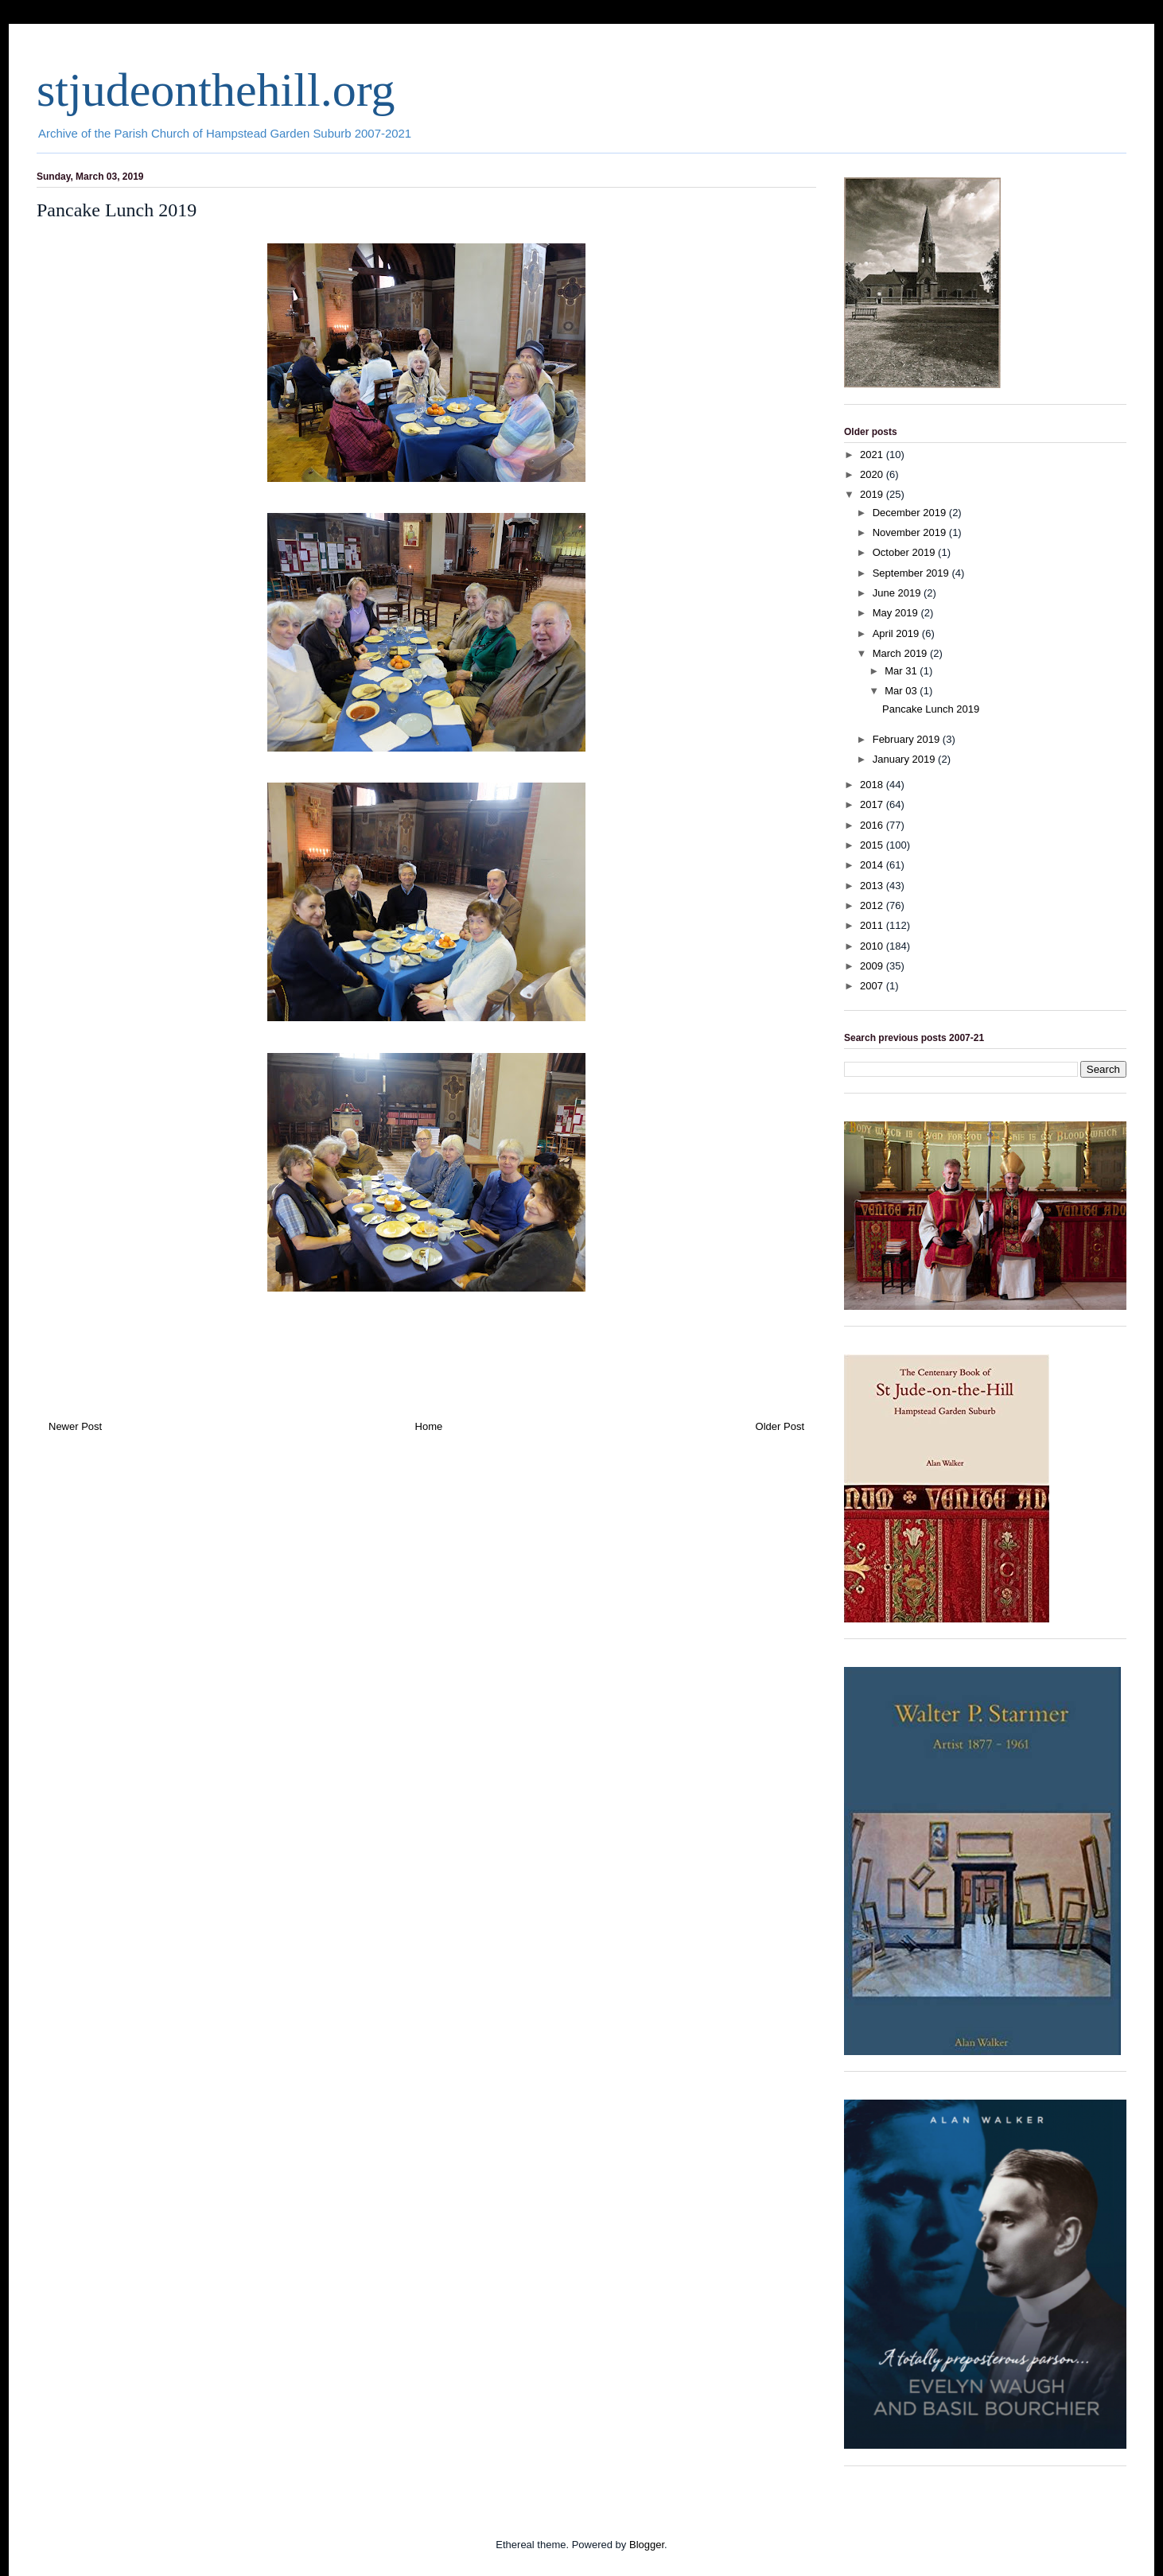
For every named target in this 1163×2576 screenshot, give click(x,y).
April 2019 (897, 633)
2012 (873, 905)
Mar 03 (902, 691)
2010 (873, 946)
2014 (873, 865)
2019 (873, 494)
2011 (873, 925)
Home (429, 1426)
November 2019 (911, 532)
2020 (873, 474)
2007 (873, 986)
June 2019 (898, 593)
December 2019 (911, 513)
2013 (873, 886)
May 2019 (897, 613)
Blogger (646, 2545)
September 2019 (912, 573)
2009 (873, 966)
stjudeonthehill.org (216, 90)
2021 (873, 454)
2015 (873, 845)
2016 (873, 825)
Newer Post (75, 1426)
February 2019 (908, 739)
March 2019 (901, 653)
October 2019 (905, 552)
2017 (873, 804)
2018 (873, 785)
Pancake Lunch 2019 (930, 709)
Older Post (780, 1426)
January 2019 (905, 759)
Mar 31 (902, 671)
